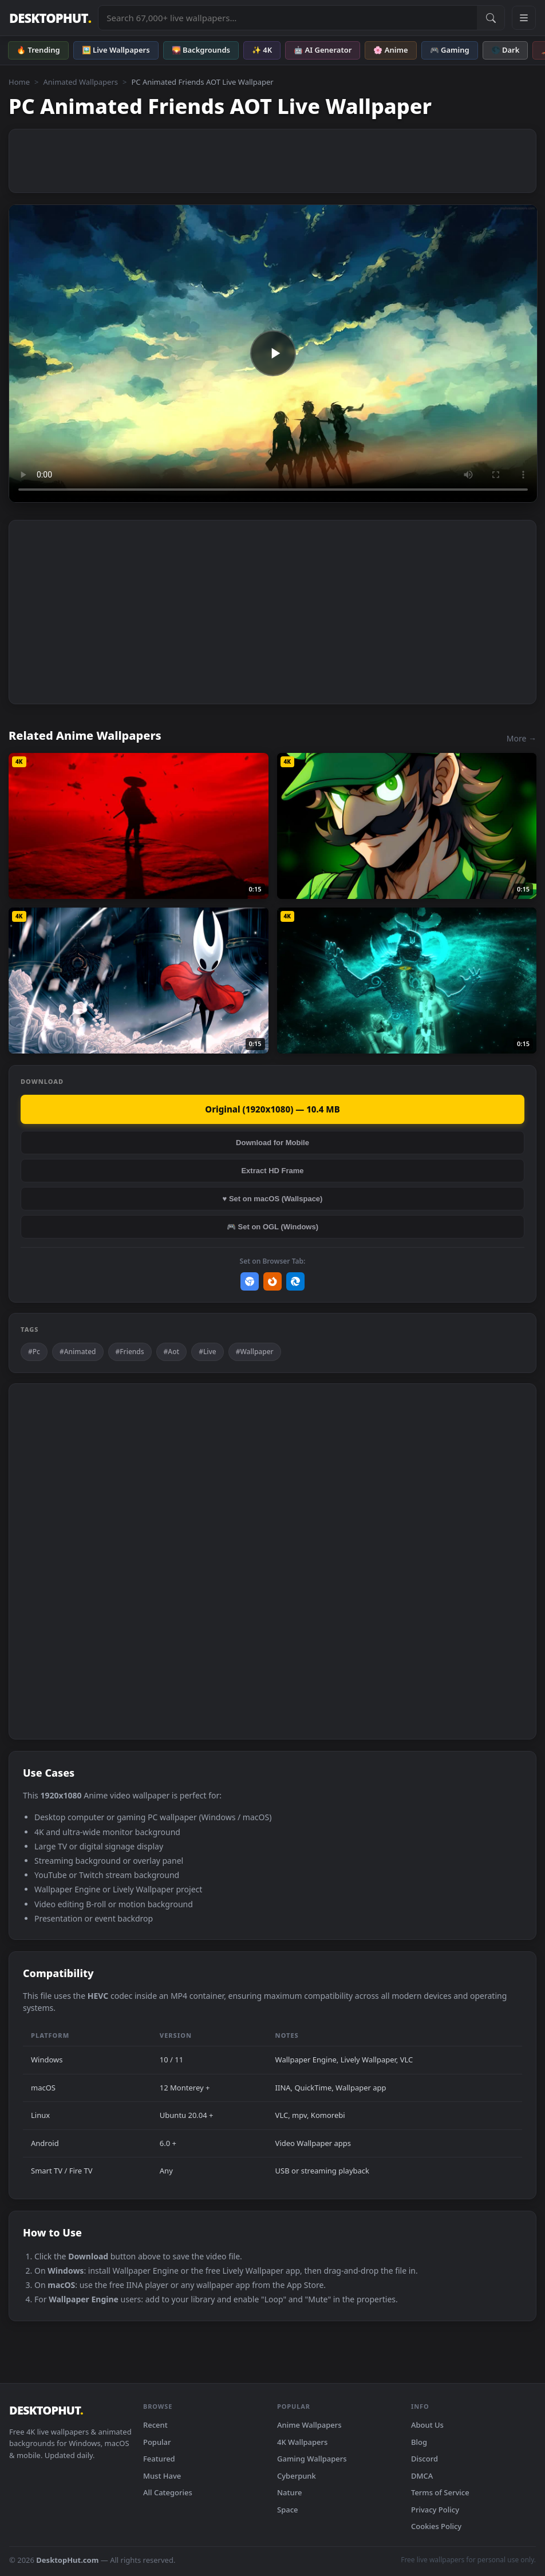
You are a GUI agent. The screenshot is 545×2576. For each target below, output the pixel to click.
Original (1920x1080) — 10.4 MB (272, 1109)
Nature (289, 2492)
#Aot (172, 1351)
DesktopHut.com (67, 2560)
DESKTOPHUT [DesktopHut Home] (50, 18)
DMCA (422, 2476)
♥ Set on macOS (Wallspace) (273, 1198)
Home (19, 82)
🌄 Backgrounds (201, 50)
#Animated (78, 1351)
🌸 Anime (390, 50)
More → (521, 738)
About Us (427, 2425)
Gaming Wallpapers (312, 2458)
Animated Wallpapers (80, 82)
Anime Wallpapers (309, 2425)
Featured (159, 2458)
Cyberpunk (296, 2476)
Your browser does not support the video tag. (273, 353)
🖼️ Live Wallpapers (116, 50)
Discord (424, 2458)
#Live (207, 1351)
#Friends (130, 1351)
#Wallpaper (255, 1351)
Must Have (162, 2476)
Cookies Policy (436, 2526)
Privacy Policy (435, 2509)
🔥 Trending (38, 50)
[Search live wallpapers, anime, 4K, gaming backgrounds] (287, 18)
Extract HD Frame (272, 1170)
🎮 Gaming (449, 50)
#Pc (34, 1351)
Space (287, 2509)
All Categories (167, 2492)
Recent (155, 2425)
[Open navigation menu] (524, 18)
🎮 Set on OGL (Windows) (272, 1226)
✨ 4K (262, 50)
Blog (419, 2442)
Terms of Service (440, 2492)
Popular (157, 2442)
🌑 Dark (505, 50)
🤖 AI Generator (323, 50)
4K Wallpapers (302, 2442)
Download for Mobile (272, 1142)
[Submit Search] (490, 18)
